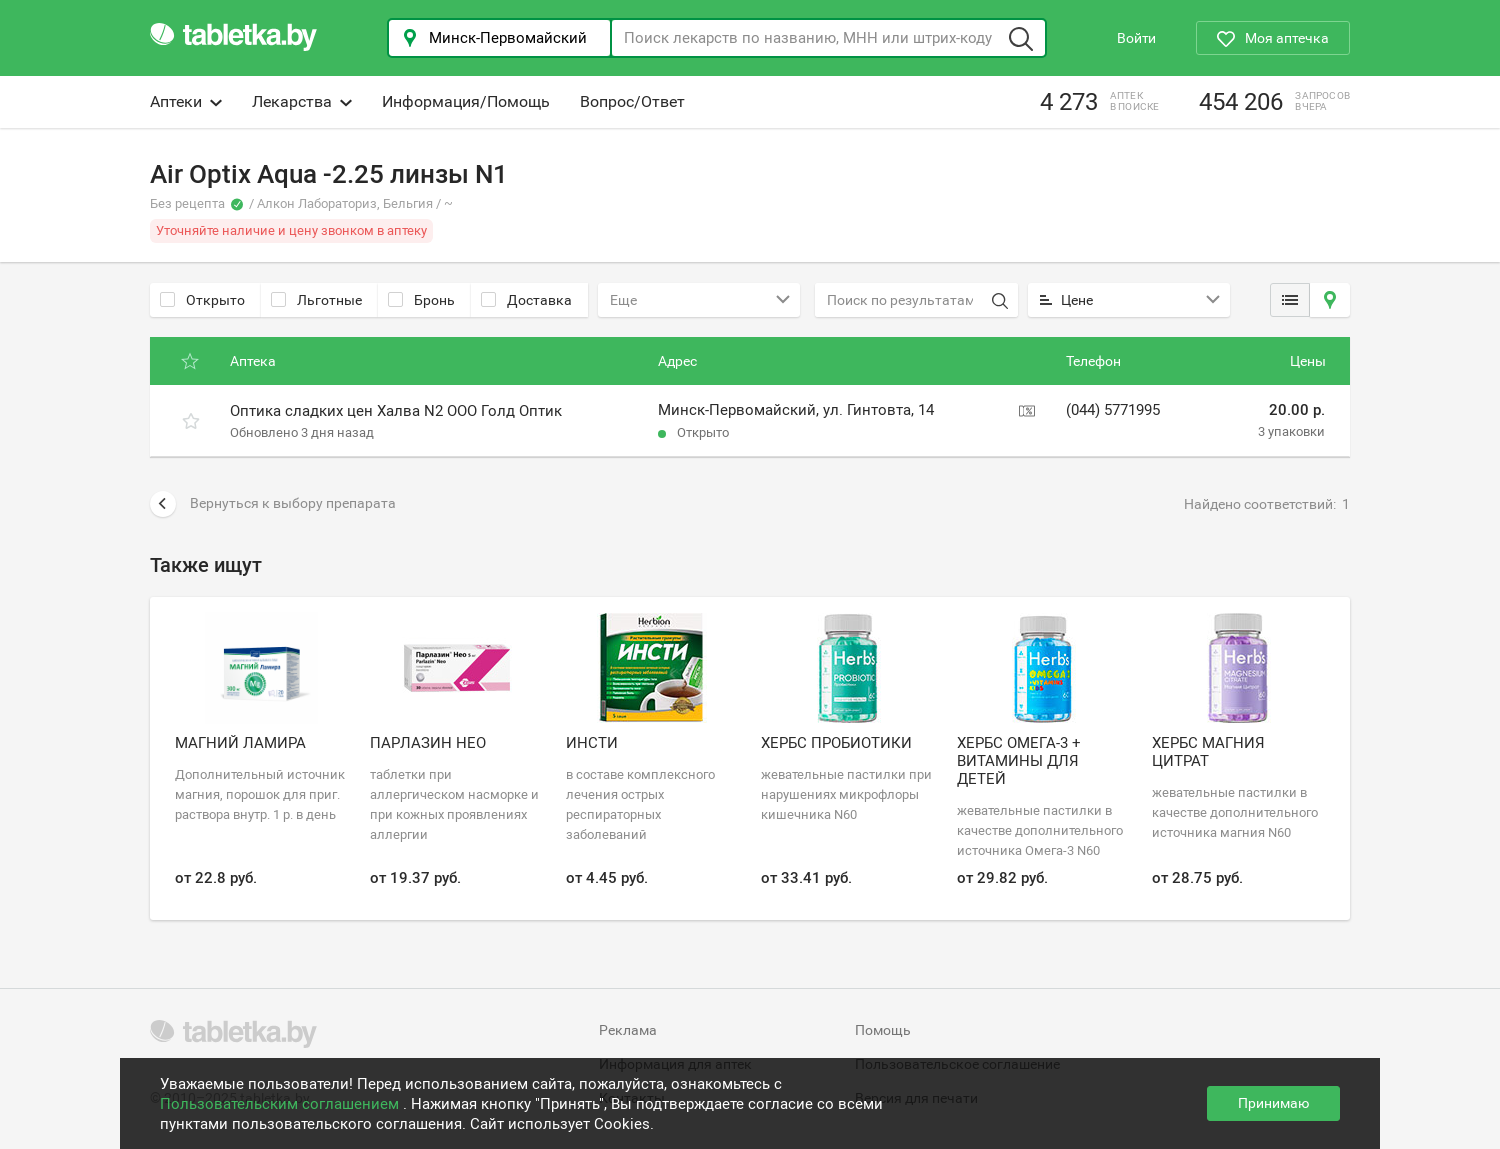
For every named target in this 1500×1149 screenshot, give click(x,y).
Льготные (316, 300)
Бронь (421, 300)
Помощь (883, 1030)
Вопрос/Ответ (632, 101)
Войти (1136, 38)
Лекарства (302, 101)
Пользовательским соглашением (281, 1104)
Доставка (526, 300)
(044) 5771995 (1113, 410)
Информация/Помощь (466, 101)
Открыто (202, 300)
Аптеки (186, 101)
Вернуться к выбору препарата (273, 504)
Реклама (628, 1030)
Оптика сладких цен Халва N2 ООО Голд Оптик (396, 411)
